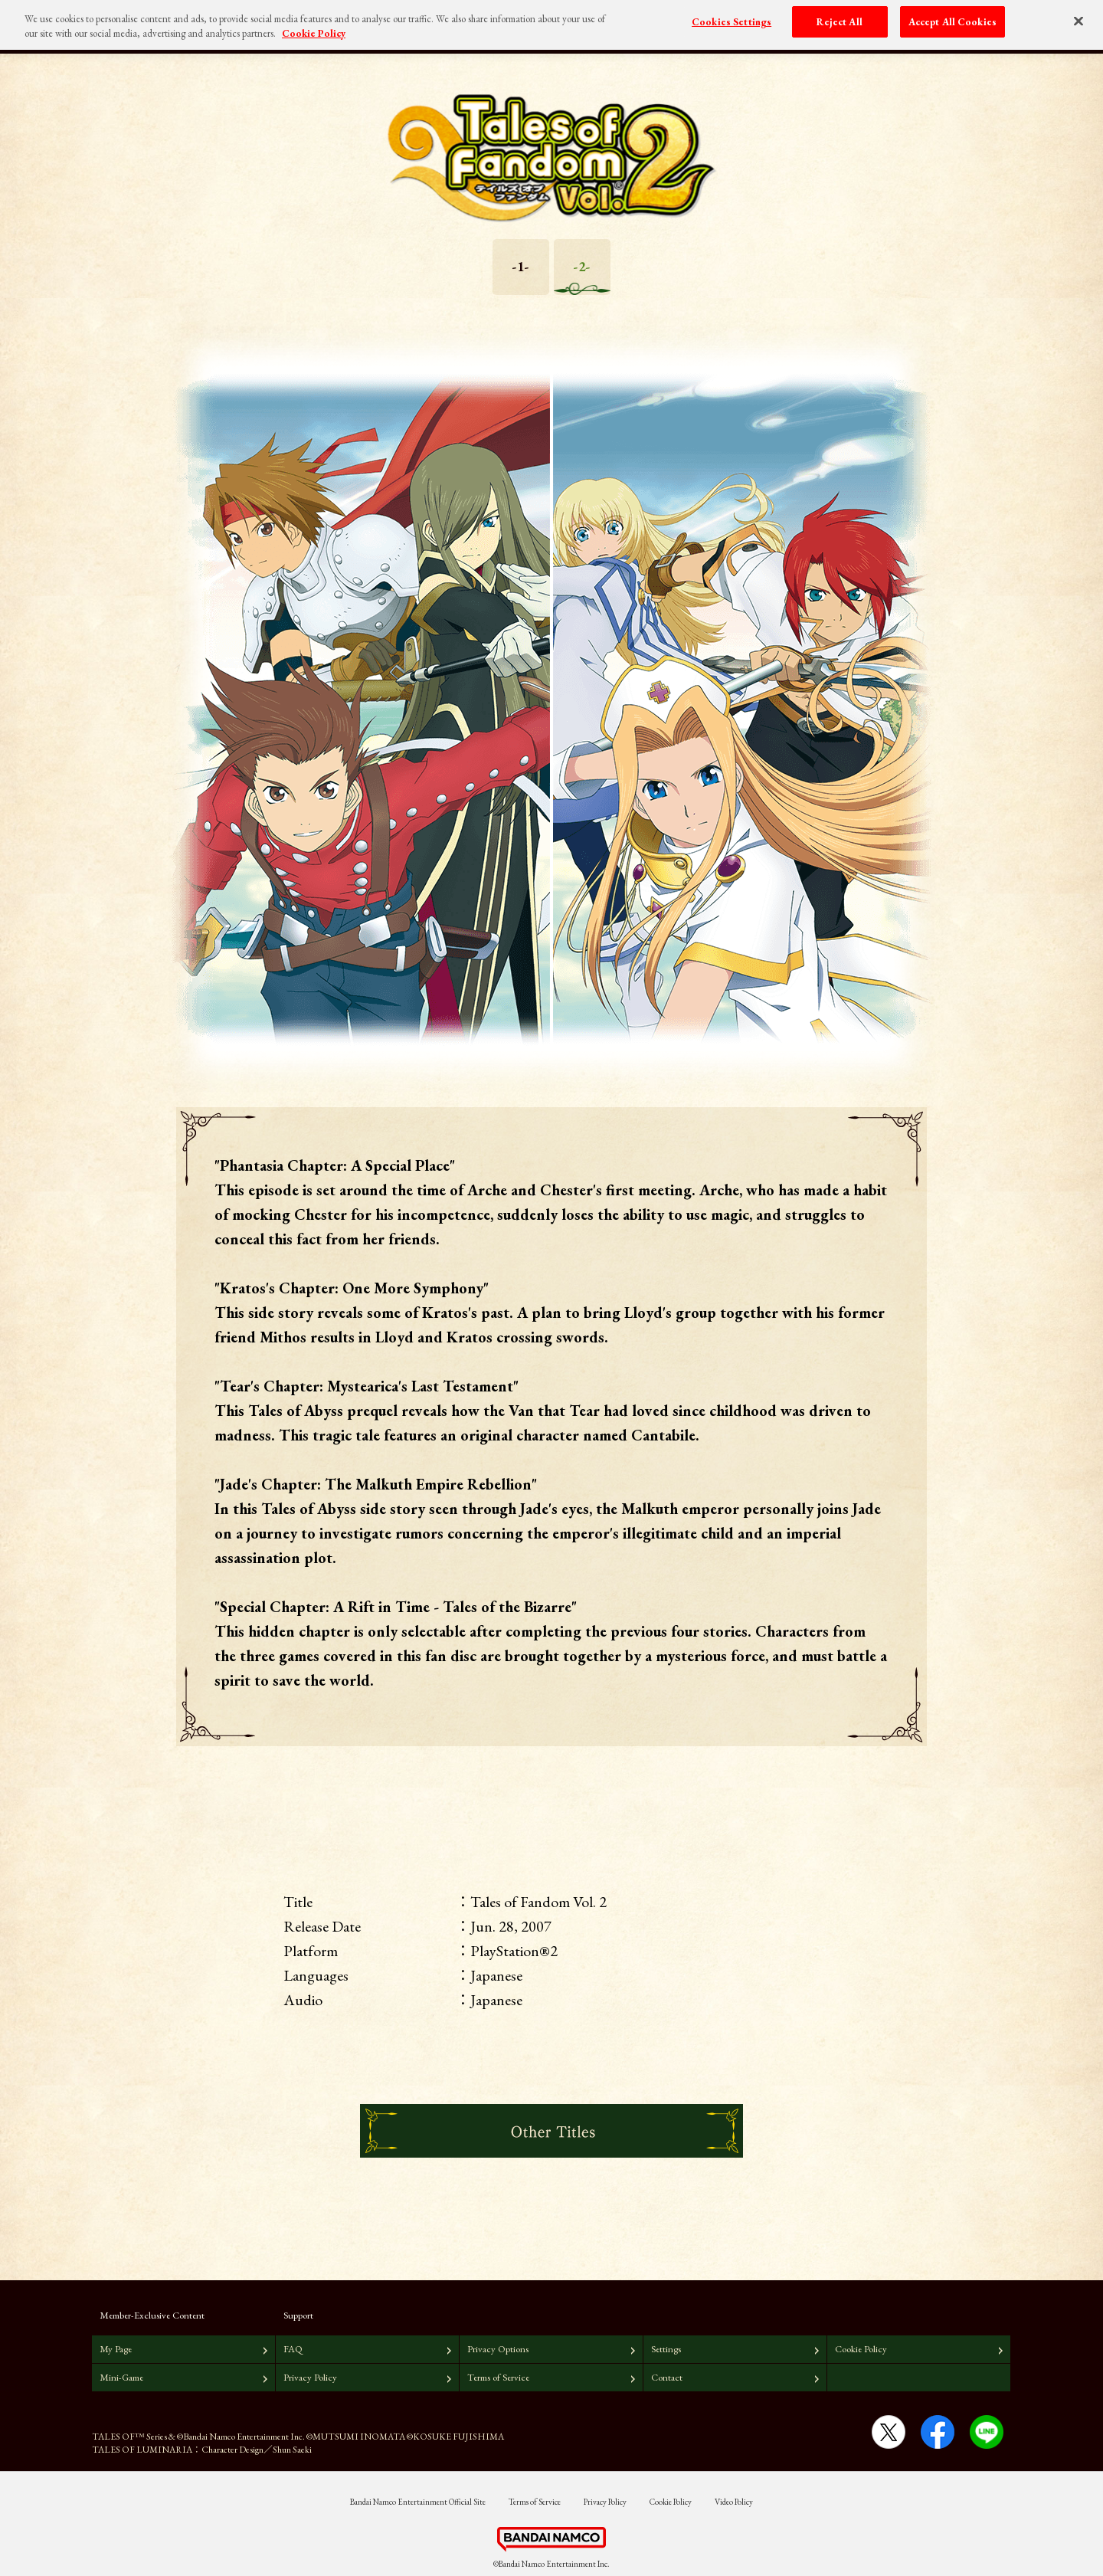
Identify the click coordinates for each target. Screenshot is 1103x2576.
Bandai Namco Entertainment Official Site (418, 2501)
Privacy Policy (310, 2377)
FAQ (293, 2348)
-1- (520, 266)
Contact (666, 2377)
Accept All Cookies (952, 15)
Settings (666, 2348)
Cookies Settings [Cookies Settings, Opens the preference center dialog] (731, 15)
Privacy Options (498, 2348)
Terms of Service (498, 2377)
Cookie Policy (861, 2348)
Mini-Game (121, 2377)
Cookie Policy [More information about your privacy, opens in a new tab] (313, 27)
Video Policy (734, 2501)
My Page (116, 2348)
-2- (582, 266)
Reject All (839, 15)
